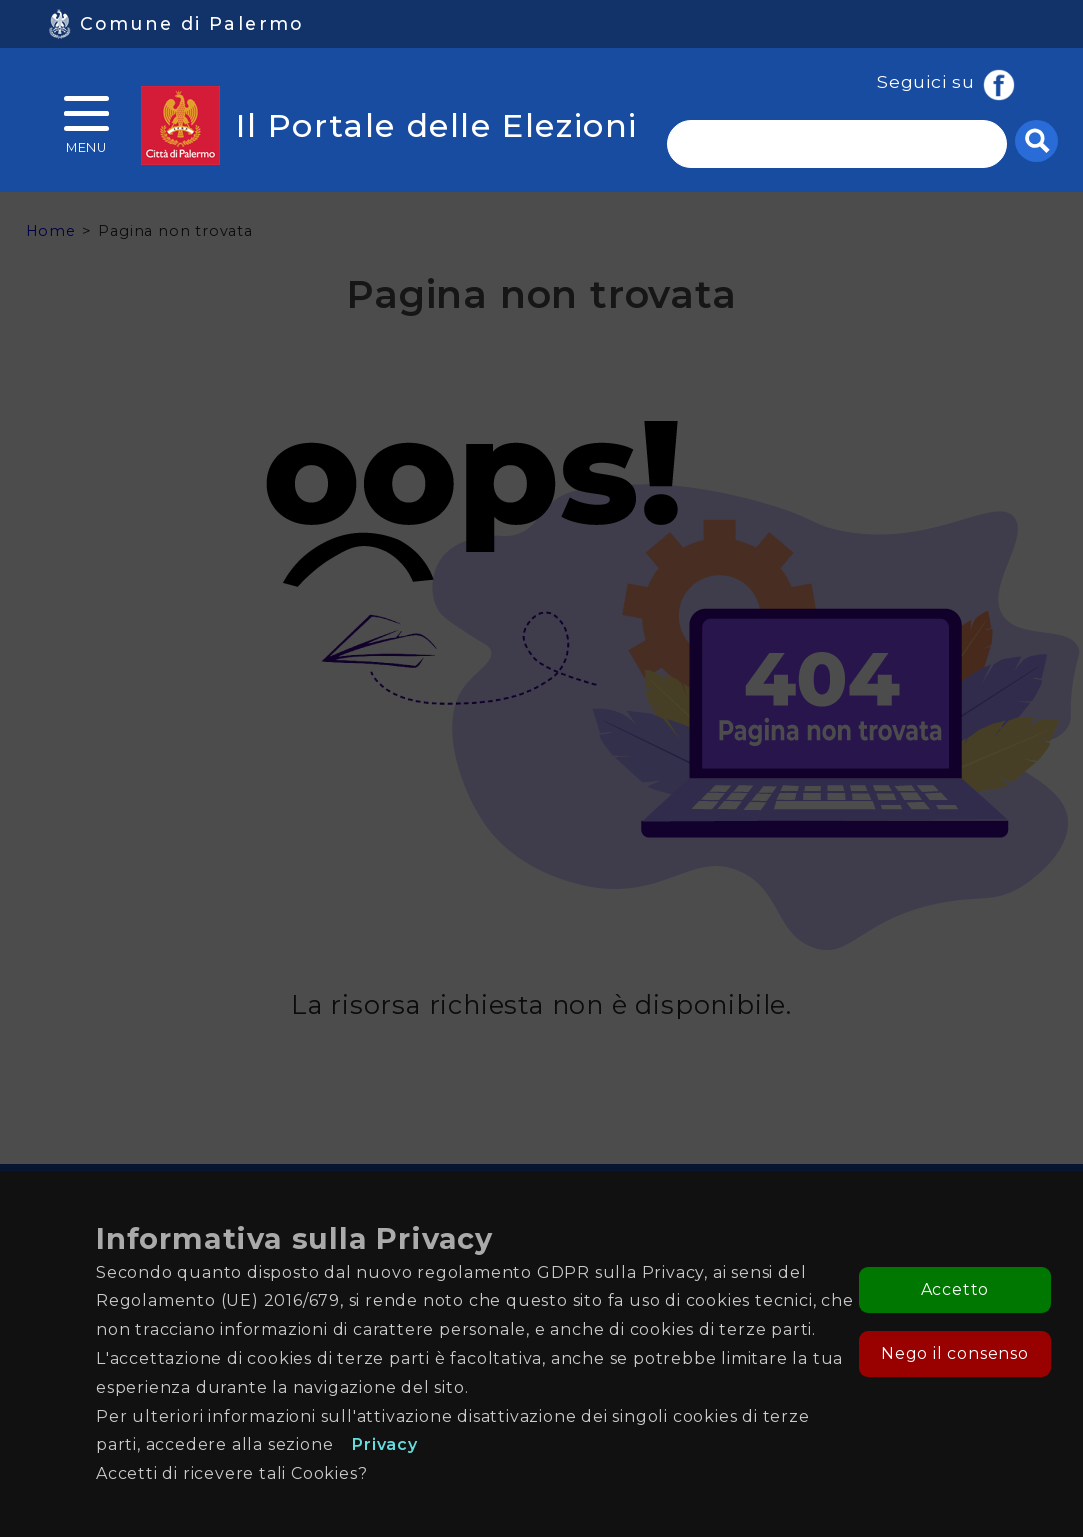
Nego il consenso (955, 1353)
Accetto (955, 1289)
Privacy (385, 1444)
